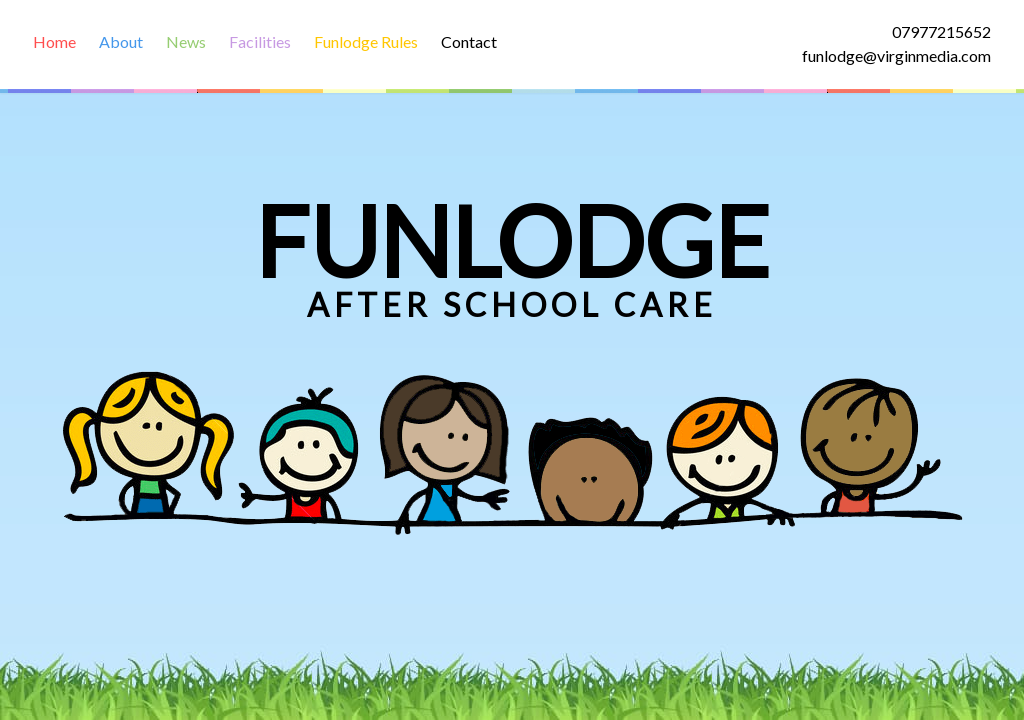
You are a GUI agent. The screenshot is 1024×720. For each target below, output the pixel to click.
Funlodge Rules (366, 41)
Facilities (260, 41)
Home (54, 41)
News (186, 41)
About (121, 41)
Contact (469, 41)
